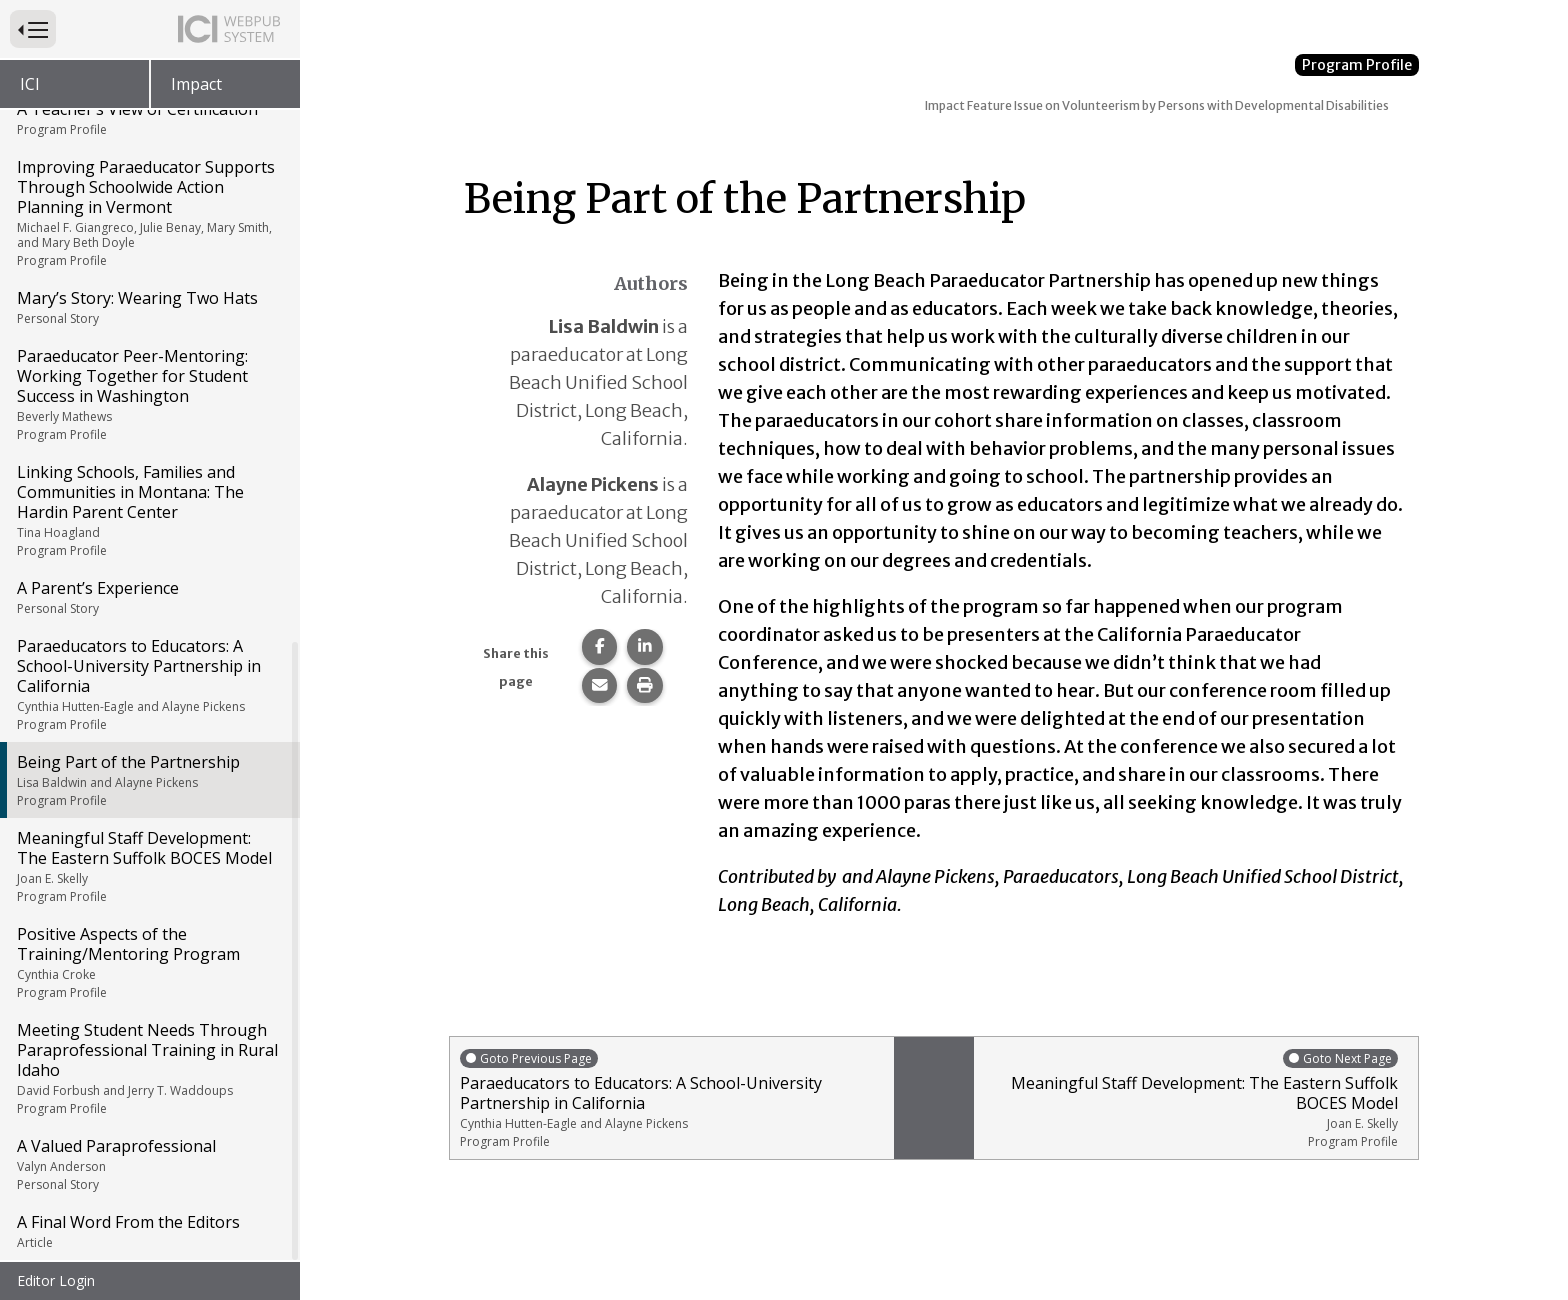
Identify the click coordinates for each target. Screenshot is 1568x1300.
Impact (196, 84)
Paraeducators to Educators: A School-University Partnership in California (148, 686)
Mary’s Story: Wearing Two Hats (148, 309)
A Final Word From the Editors (148, 1233)
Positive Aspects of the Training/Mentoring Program (148, 964)
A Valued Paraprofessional (148, 1166)
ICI (30, 84)
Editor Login (56, 1280)
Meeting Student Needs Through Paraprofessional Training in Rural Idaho (148, 1070)
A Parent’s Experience (148, 599)
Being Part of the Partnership (148, 782)
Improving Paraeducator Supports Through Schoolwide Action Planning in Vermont (148, 214)
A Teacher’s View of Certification (148, 120)
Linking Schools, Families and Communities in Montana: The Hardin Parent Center (148, 512)
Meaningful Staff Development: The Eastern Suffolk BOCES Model (148, 868)
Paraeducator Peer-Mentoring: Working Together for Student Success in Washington (148, 396)
